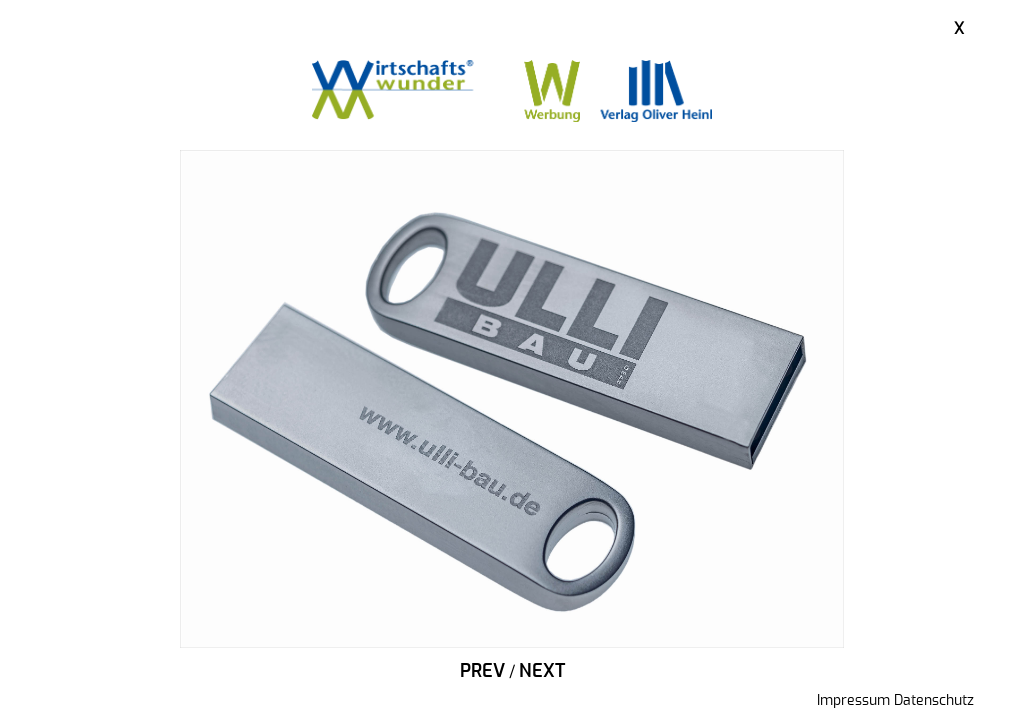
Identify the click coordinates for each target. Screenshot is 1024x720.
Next (542, 672)
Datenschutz (934, 701)
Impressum (853, 701)
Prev (482, 672)
